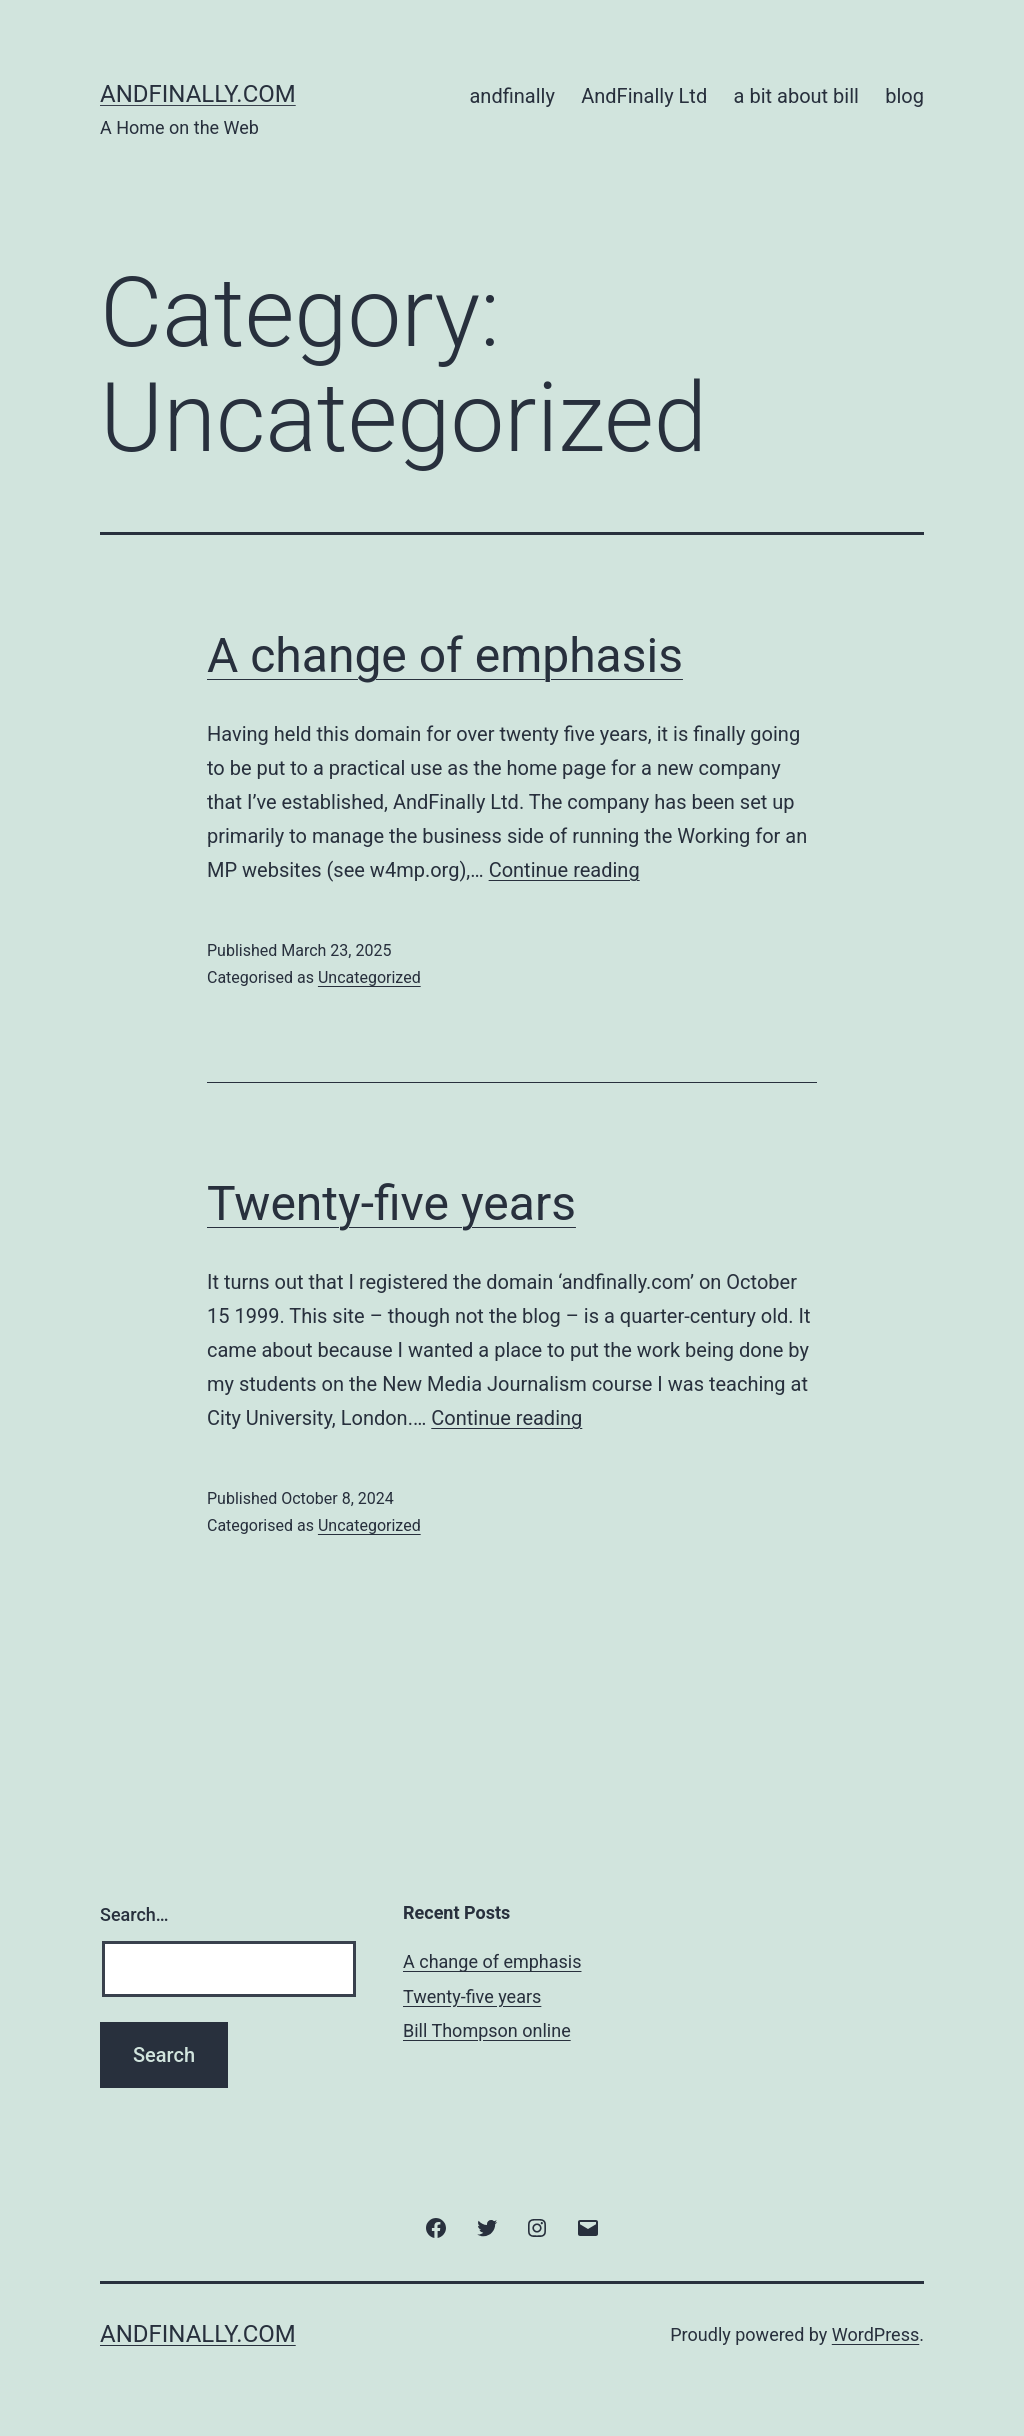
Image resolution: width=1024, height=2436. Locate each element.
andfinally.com (198, 94)
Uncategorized (369, 977)
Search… (134, 1914)
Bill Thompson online (487, 2030)
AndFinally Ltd (644, 96)
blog (904, 96)
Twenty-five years (391, 1203)
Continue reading (564, 870)
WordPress (875, 2334)
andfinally (511, 96)
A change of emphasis (445, 655)
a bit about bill (796, 96)
